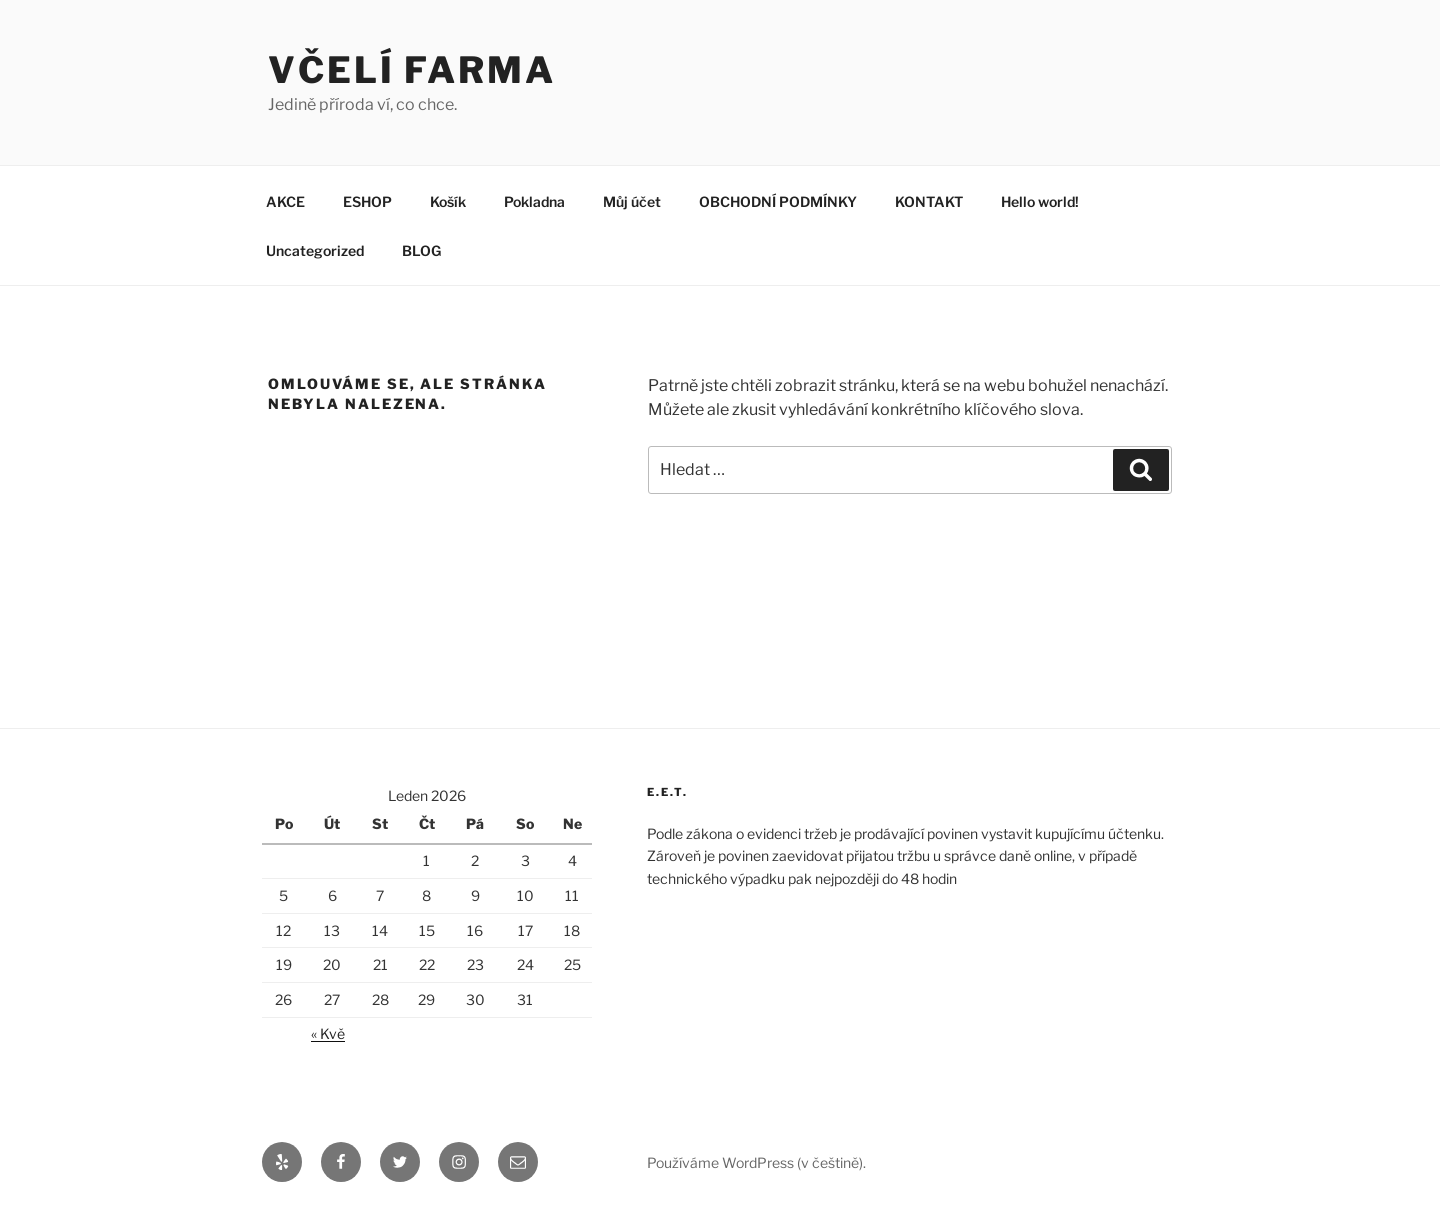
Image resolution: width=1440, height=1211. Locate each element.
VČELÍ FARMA (412, 70)
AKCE (285, 201)
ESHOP (367, 201)
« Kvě (328, 1033)
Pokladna (534, 201)
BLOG (421, 250)
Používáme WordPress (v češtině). (756, 1162)
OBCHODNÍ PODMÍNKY (778, 201)
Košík (448, 201)
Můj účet (632, 201)
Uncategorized (315, 250)
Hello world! (1040, 201)
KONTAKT (929, 201)
